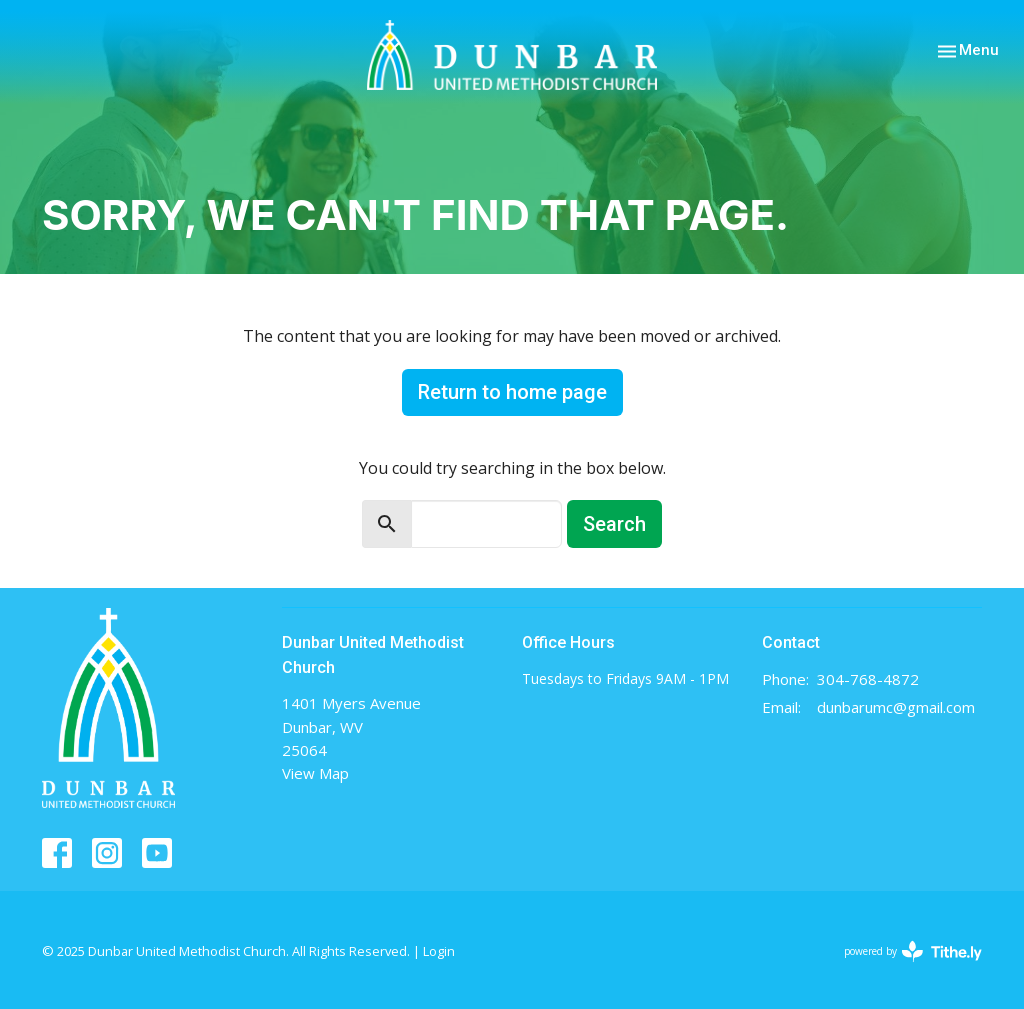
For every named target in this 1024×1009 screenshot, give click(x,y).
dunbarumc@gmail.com (896, 707)
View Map (315, 773)
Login (439, 951)
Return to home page (512, 392)
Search (614, 524)
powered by (913, 951)
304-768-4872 (868, 679)
